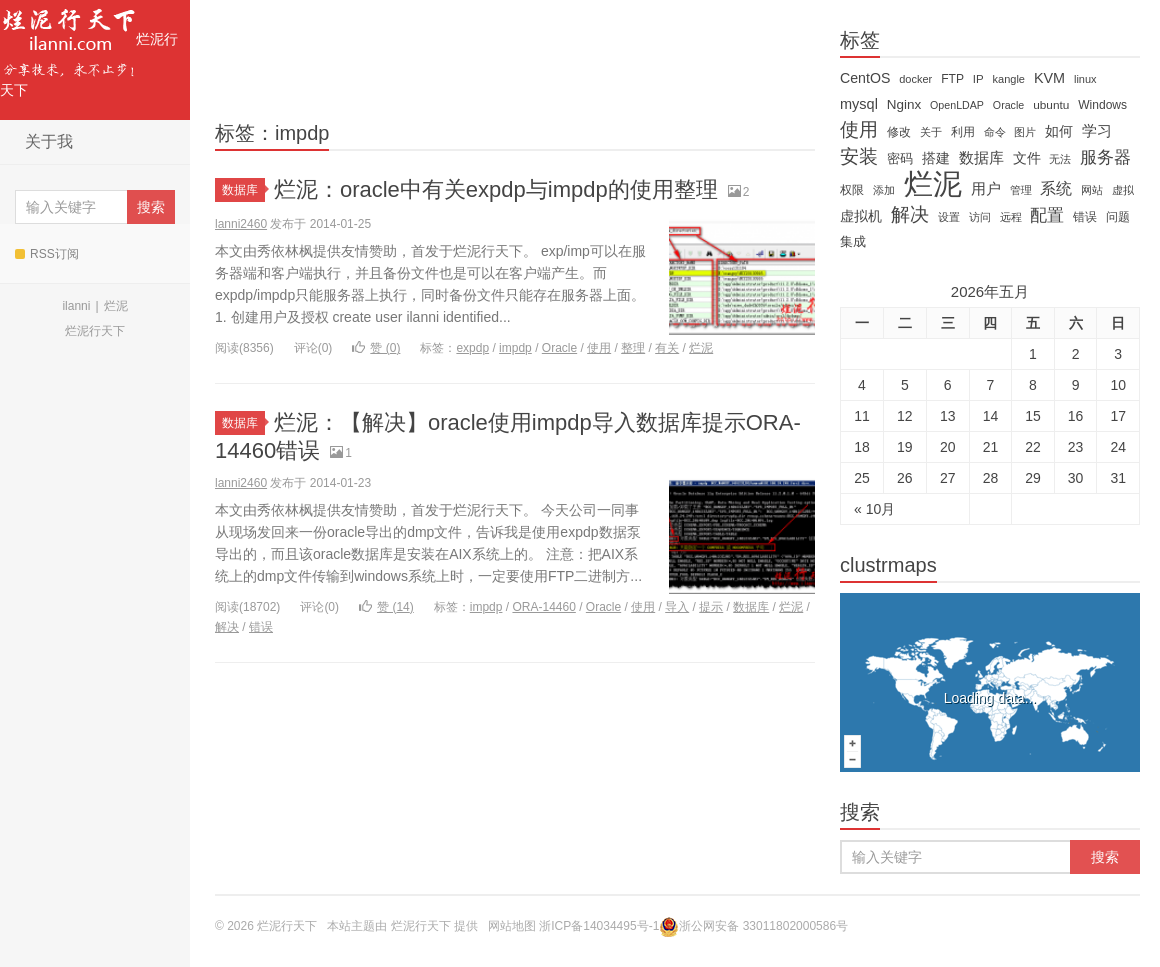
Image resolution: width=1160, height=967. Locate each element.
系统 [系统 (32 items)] (1056, 188)
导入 (677, 607)
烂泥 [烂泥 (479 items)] (933, 184)
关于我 (49, 141)
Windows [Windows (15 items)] (1102, 105)
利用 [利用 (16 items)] (963, 132)
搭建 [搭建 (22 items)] (936, 158)
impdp (515, 348)
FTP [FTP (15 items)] (952, 79)
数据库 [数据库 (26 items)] (981, 158)
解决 (227, 627)
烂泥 (116, 306)
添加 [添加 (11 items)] (884, 190)
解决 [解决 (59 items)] (910, 215)
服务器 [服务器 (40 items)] (1105, 157)
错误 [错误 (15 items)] (1085, 217)
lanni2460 (241, 224)
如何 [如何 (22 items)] (1059, 131)
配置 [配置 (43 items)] (1047, 215)
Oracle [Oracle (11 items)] (1008, 105)
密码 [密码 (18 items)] (900, 158)
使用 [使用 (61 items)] (859, 130)
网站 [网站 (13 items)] (1092, 190)
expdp (472, 348)
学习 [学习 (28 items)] (1097, 130)
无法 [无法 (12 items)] (1060, 159)
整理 (633, 348)
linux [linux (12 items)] (1085, 79)
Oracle (559, 348)
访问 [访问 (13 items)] (980, 217)
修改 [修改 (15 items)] (899, 132)
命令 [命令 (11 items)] (995, 132)
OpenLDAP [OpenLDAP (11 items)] (957, 105)
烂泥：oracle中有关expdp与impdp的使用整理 (496, 189)
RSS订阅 (47, 254)
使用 (599, 348)
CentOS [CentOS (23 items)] (865, 78)
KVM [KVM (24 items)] (1049, 78)
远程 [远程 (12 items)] (1011, 217)
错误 (261, 627)
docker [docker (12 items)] (915, 79)
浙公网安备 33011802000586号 (763, 926)
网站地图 (512, 926)
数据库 (243, 190)
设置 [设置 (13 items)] (949, 217)
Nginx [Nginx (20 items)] (904, 104)
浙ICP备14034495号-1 (599, 926)
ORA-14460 (543, 607)
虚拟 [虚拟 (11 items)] (1123, 190)
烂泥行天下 (89, 49)
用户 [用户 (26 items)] (986, 189)
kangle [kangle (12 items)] (1009, 79)
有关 (667, 348)
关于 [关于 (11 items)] (931, 132)
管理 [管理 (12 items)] (1021, 190)
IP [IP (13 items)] (978, 79)
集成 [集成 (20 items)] (853, 241)
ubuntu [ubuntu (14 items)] (1051, 105)
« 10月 (874, 509)
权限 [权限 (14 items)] (852, 190)
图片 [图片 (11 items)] (1025, 132)
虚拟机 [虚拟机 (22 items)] (861, 216)
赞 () (376, 348)
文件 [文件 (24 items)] (1027, 158)
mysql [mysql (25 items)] (859, 104)
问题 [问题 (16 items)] (1118, 217)
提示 (711, 607)
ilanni (76, 306)
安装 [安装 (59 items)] (859, 157)
